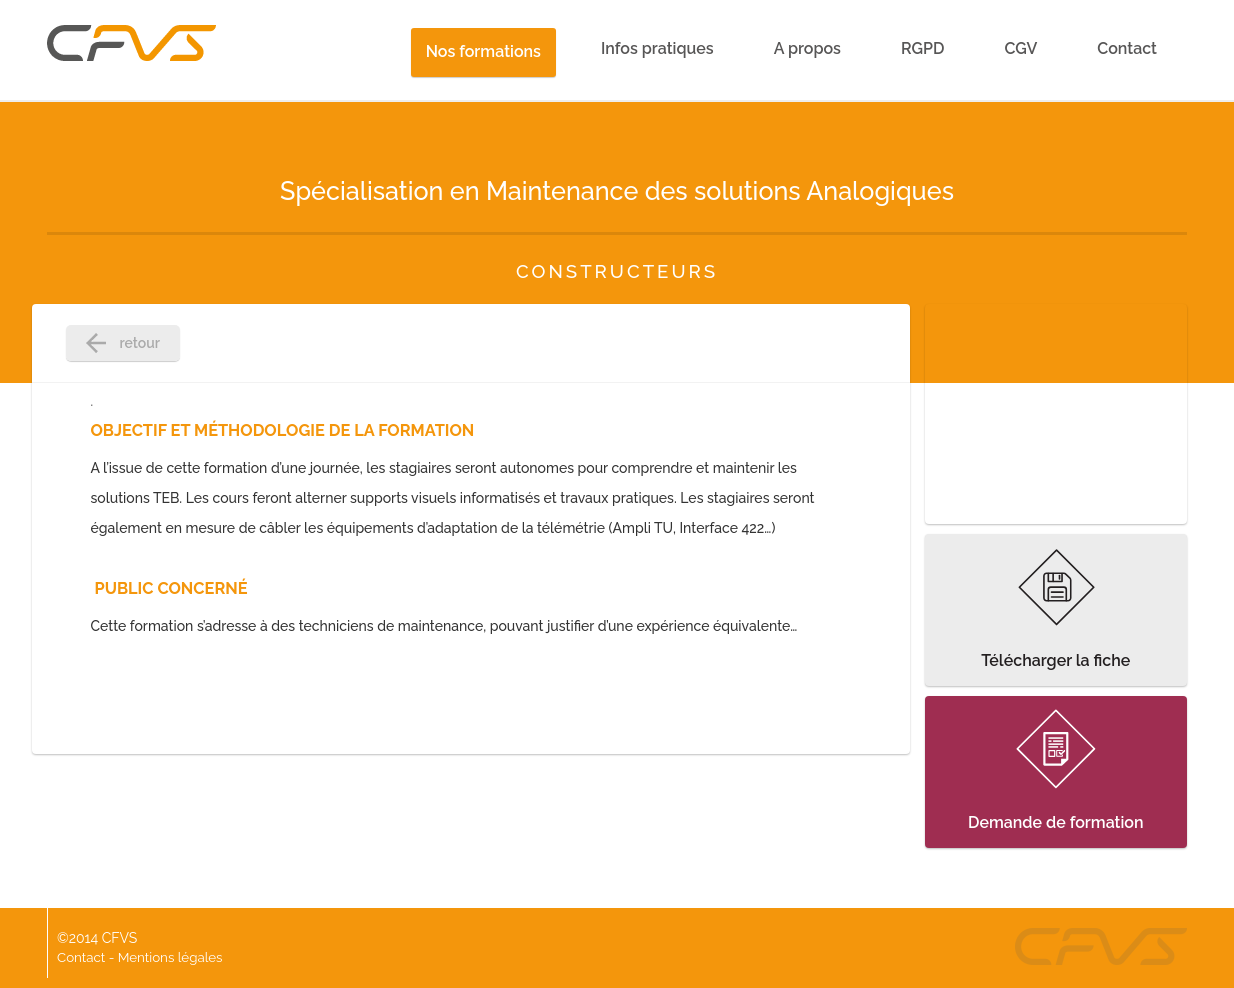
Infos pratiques (657, 48)
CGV (1020, 48)
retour (123, 343)
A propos (807, 48)
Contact (1127, 48)
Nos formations (483, 51)
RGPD (922, 48)
